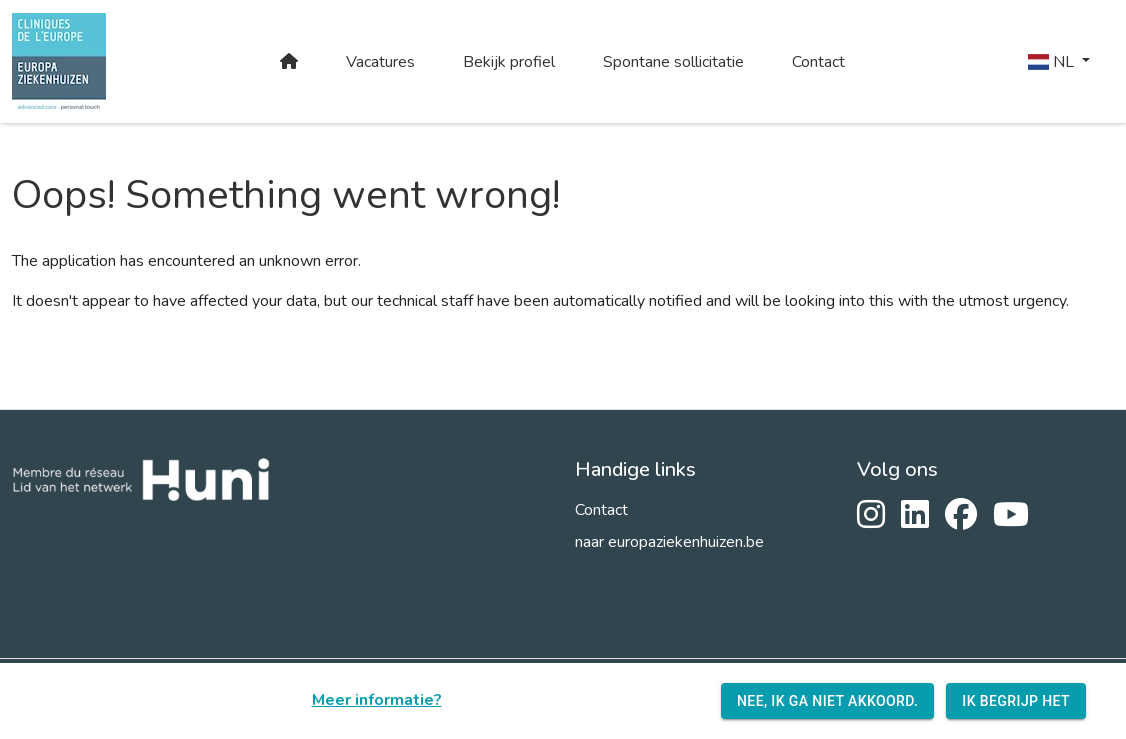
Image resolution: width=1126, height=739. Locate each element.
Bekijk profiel (509, 62)
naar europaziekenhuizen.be (669, 542)
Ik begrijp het (1016, 701)
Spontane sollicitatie (673, 62)
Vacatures (380, 62)
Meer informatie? (377, 700)
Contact (818, 62)
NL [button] (1053, 62)
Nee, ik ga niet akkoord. (827, 701)
